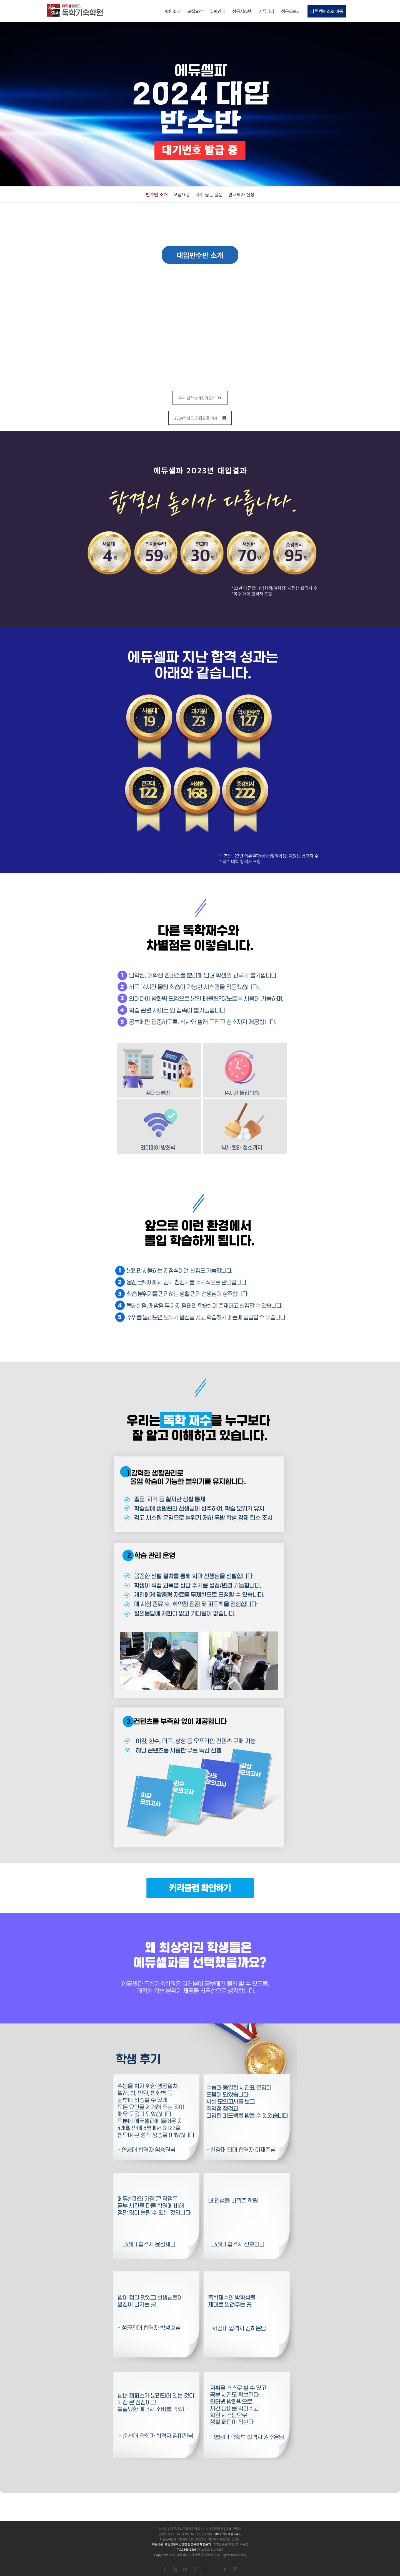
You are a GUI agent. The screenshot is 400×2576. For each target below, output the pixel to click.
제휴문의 (205, 2544)
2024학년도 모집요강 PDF (200, 418)
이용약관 (157, 2544)
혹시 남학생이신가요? (200, 398)
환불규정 (193, 2544)
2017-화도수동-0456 (227, 2534)
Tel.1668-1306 (186, 2549)
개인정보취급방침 (176, 2544)
